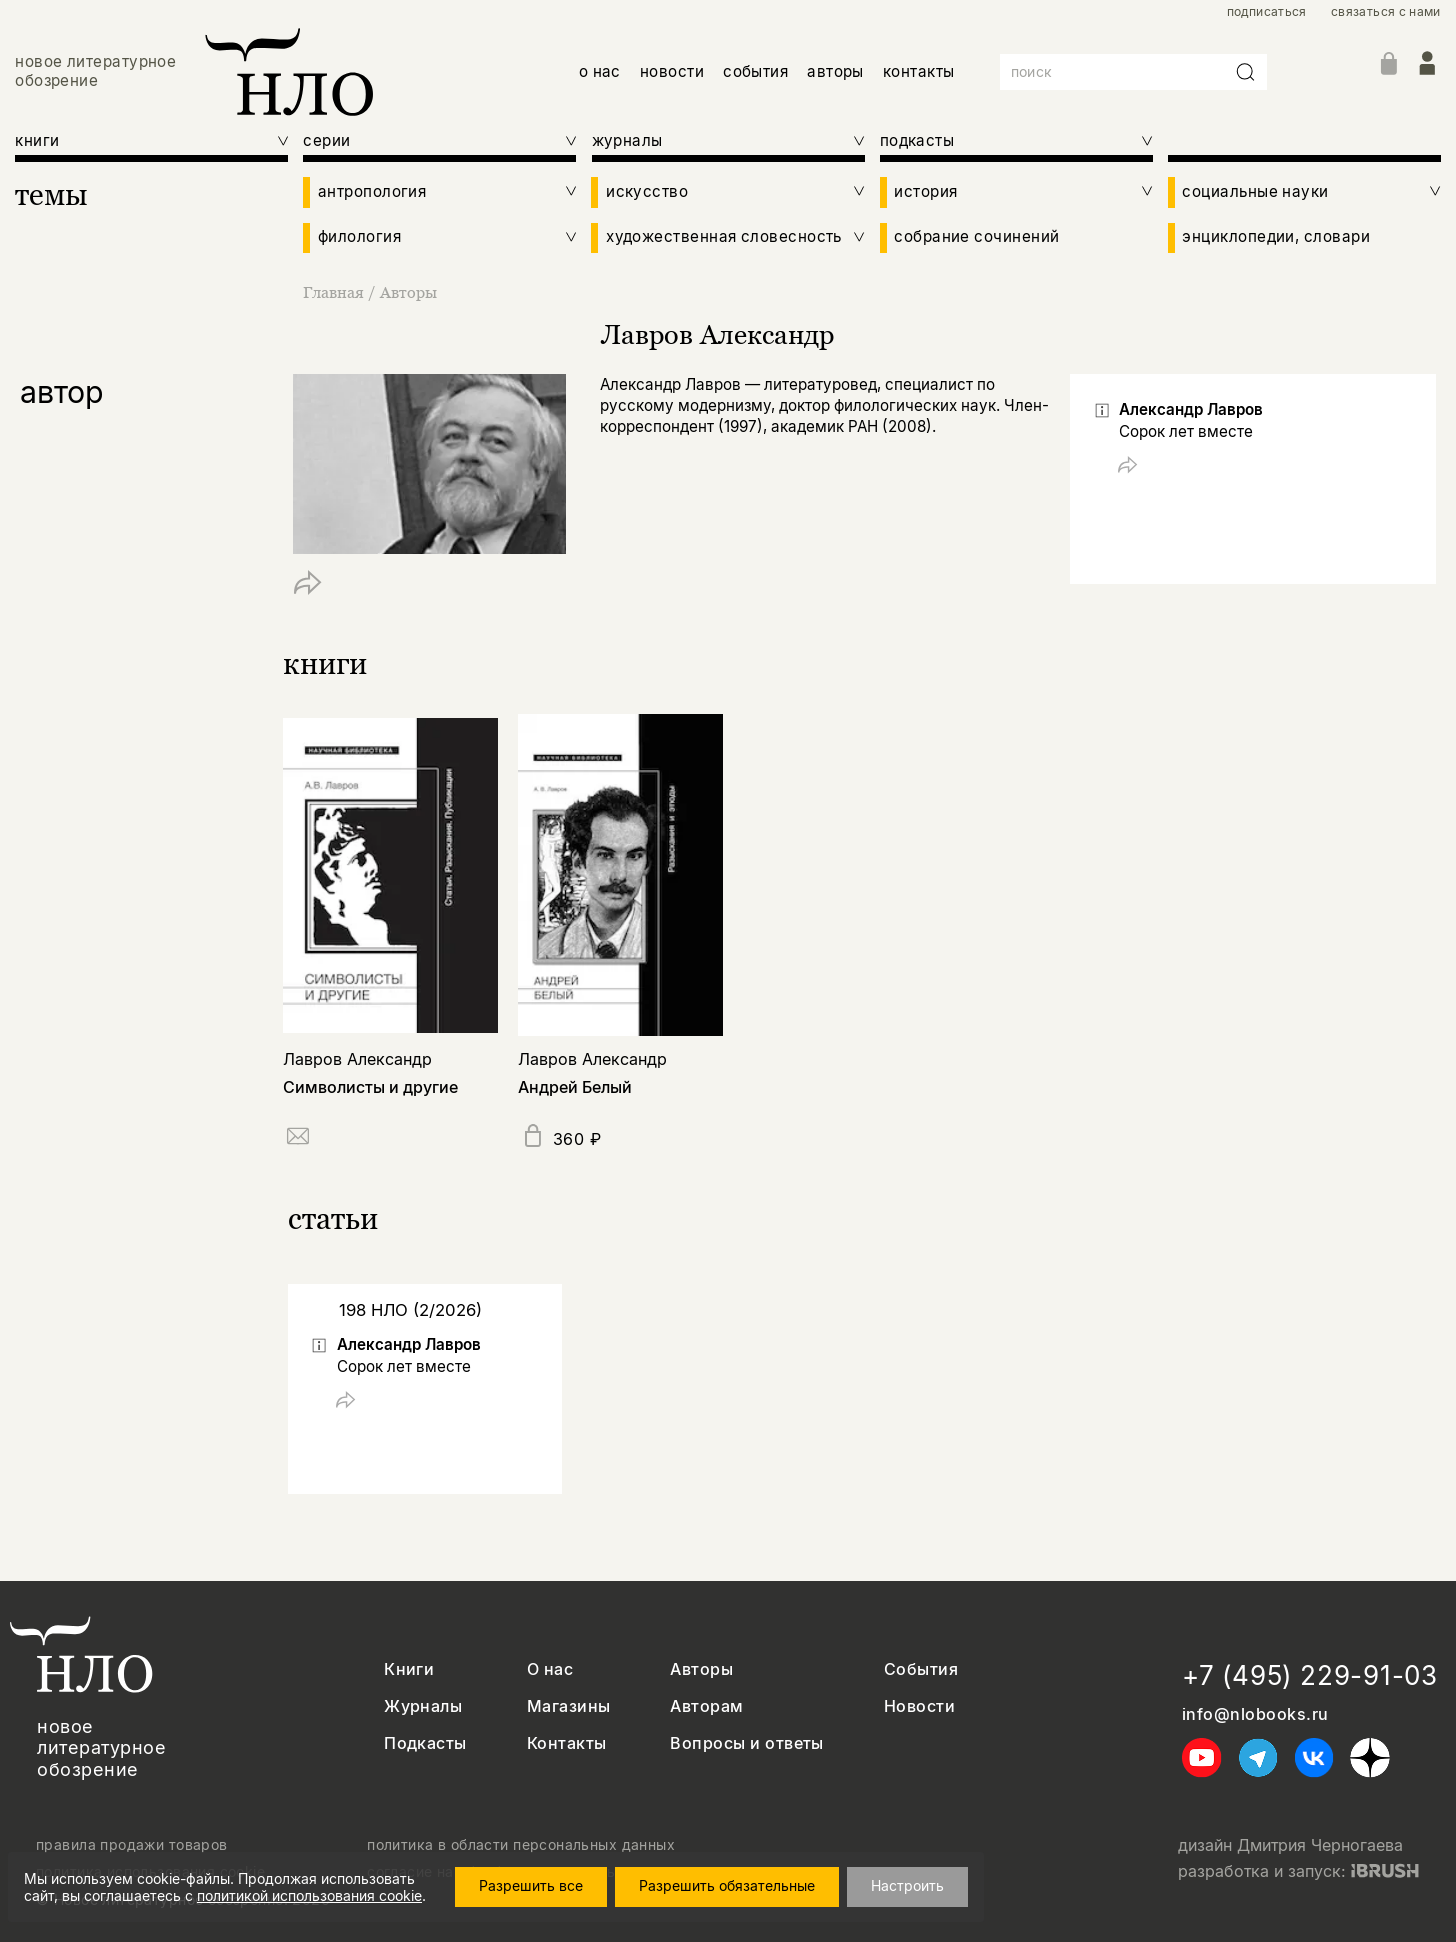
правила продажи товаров (132, 1845)
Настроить (907, 1885)
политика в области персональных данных (521, 1845)
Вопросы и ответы (747, 1743)
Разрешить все (531, 1885)
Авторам (706, 1706)
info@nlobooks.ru (1255, 1714)
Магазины (569, 1706)
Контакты (567, 1743)
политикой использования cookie (309, 1895)
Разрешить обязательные (727, 1885)
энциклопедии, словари (1276, 237)
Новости (919, 1706)
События (921, 1669)
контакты (919, 71)
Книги (409, 1669)
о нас (600, 71)
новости (672, 71)
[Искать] (1246, 72)
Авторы (408, 292)
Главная (335, 292)
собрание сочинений (976, 237)
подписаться (1267, 12)
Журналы (423, 1706)
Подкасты (425, 1743)
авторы (835, 71)
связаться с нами (1386, 12)
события (755, 71)
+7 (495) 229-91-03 (1310, 1675)
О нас (550, 1669)
